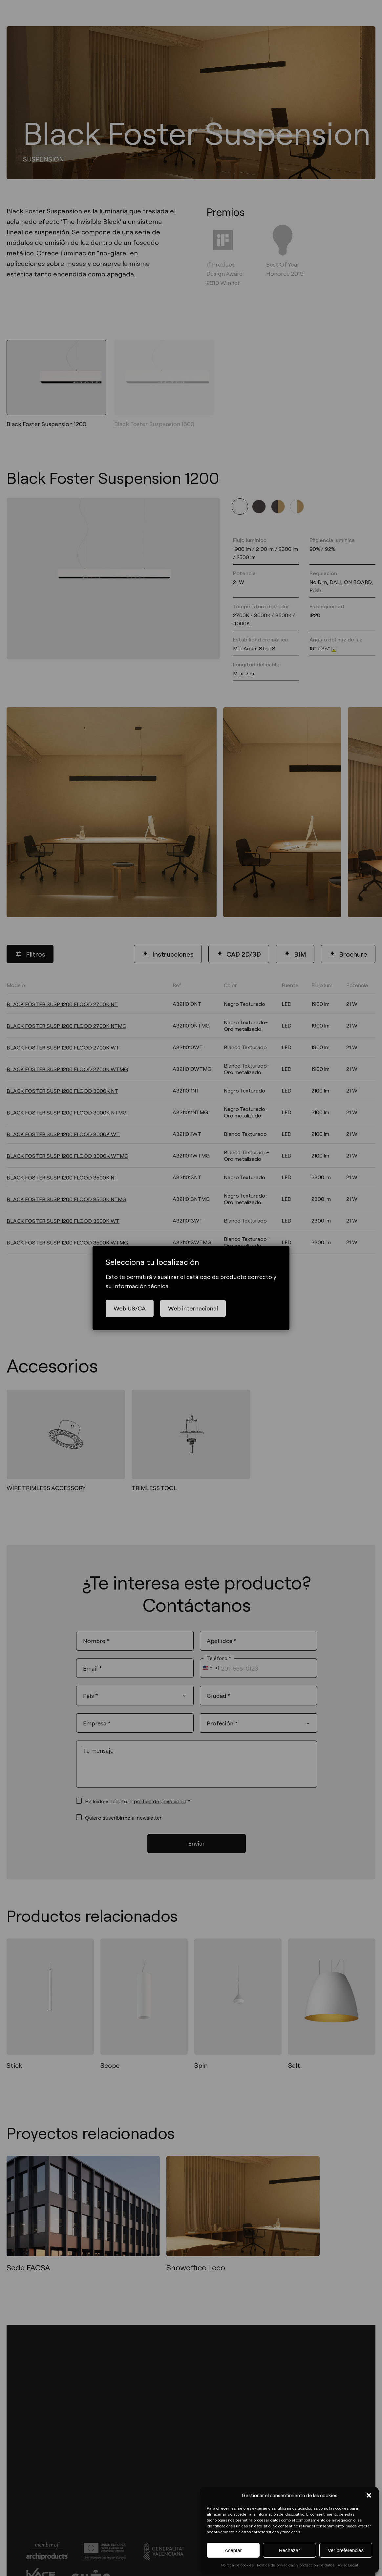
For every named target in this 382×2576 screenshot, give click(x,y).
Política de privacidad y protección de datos (295, 2564)
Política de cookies (237, 2564)
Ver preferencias (346, 2550)
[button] (369, 2495)
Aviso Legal (348, 2564)
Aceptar (233, 2550)
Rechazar (289, 2550)
